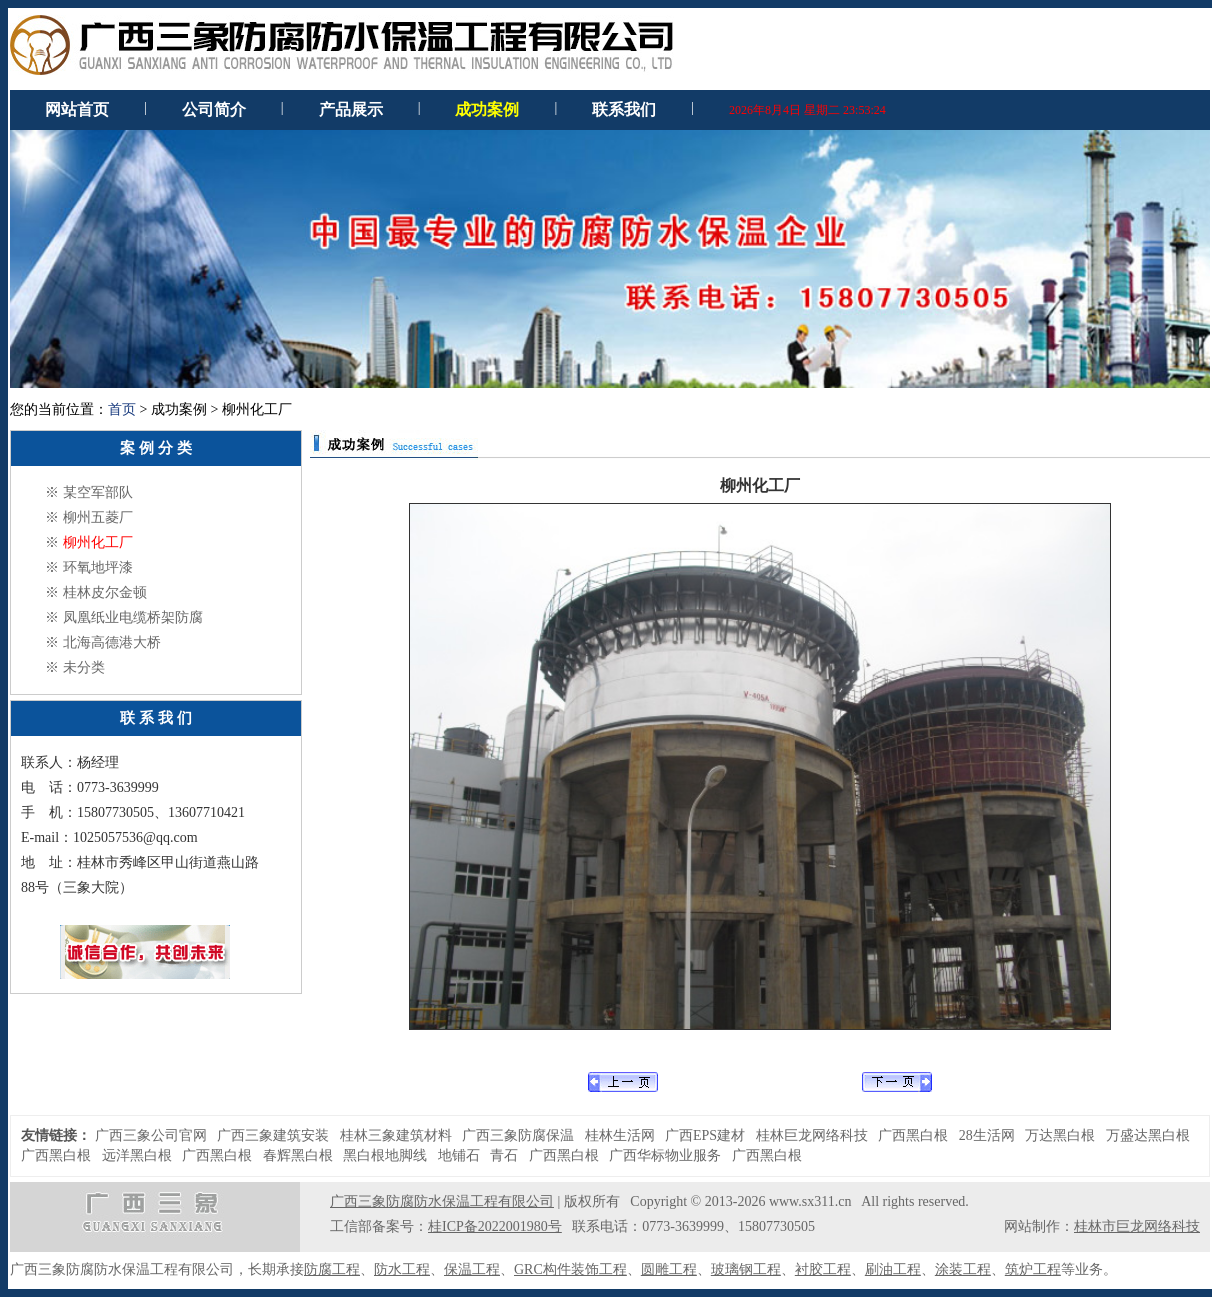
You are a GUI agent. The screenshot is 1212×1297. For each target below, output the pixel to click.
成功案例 (487, 109)
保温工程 (472, 1269)
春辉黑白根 (298, 1155)
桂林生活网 (620, 1135)
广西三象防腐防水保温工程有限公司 (442, 1201)
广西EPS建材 (705, 1135)
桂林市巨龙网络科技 (1137, 1226)
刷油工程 (893, 1269)
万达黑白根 (1060, 1135)
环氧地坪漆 (98, 567)
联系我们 (624, 109)
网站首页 (77, 109)
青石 (504, 1155)
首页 (122, 409)
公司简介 (214, 109)
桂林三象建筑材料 (396, 1135)
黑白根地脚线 (385, 1155)
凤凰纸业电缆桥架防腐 (133, 617)
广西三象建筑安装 (273, 1135)
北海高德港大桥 (112, 642)
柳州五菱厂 (98, 517)
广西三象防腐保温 (518, 1135)
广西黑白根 (913, 1135)
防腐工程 (332, 1269)
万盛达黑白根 (1148, 1135)
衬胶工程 (823, 1269)
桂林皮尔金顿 (105, 592)
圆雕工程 (669, 1269)
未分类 (84, 667)
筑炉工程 (1033, 1269)
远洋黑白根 (137, 1155)
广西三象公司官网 (151, 1135)
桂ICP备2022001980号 (495, 1226)
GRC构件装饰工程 (570, 1269)
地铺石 (459, 1155)
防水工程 (402, 1269)
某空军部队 (98, 492)
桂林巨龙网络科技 (812, 1135)
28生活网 (987, 1135)
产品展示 (351, 109)
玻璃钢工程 (746, 1269)
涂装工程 (963, 1269)
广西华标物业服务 (665, 1155)
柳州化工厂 (98, 542)
